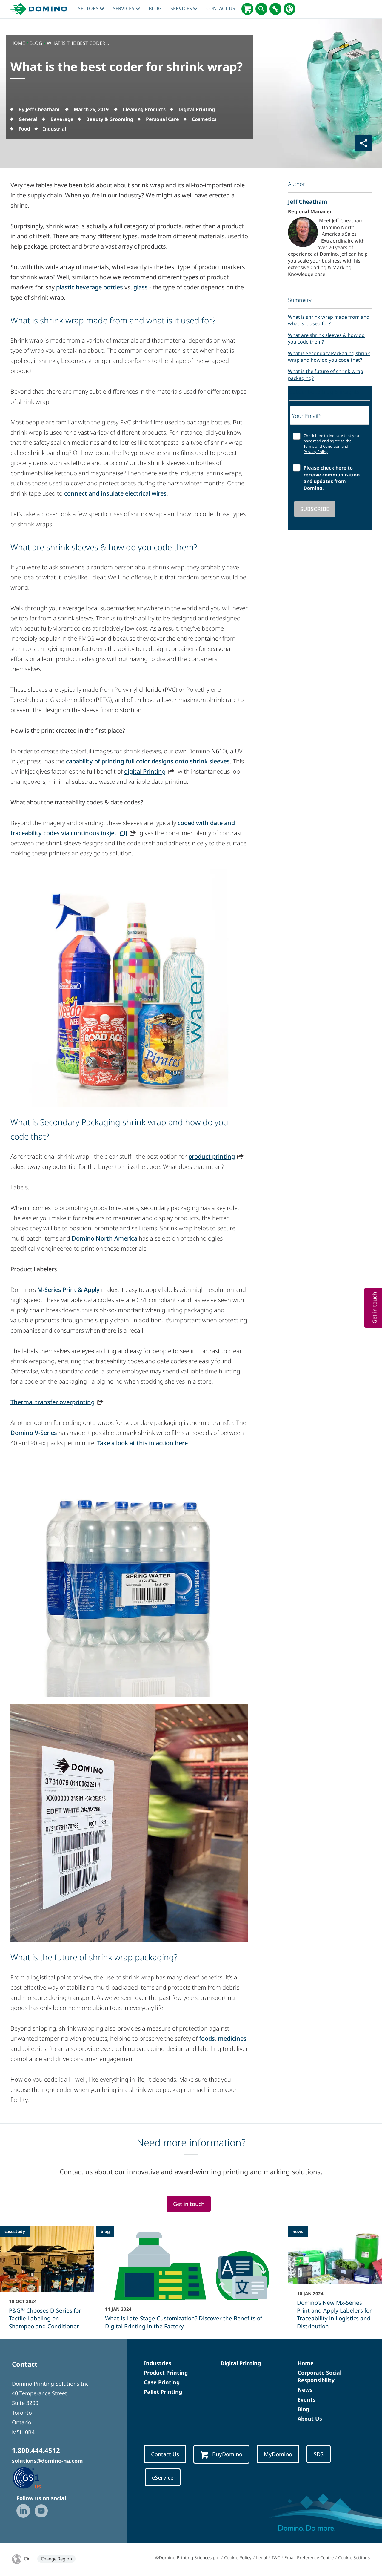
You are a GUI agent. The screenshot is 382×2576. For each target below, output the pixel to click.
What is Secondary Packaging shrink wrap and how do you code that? (329, 356)
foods (207, 2038)
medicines (232, 2038)
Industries (157, 2363)
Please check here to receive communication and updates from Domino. (332, 477)
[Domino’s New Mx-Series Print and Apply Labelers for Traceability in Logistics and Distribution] (335, 2281)
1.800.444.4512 (36, 2450)
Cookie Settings (354, 2557)
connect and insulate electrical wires (115, 493)
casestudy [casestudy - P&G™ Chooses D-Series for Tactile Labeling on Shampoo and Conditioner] (14, 2231)
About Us (310, 2418)
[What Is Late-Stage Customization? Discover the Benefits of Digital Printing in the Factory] (191, 2281)
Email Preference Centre (309, 2557)
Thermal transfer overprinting (52, 1402)
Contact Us (220, 8)
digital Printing (145, 771)
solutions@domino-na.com (47, 2460)
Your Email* (306, 415)
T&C (276, 2557)
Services (126, 8)
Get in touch (188, 2203)
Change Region (56, 2559)
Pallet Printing (163, 2391)
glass (140, 287)
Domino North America (104, 1238)
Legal (261, 2557)
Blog (303, 2409)
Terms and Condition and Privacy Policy (326, 449)
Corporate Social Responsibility (319, 2376)
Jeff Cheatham (307, 201)
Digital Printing (241, 2363)
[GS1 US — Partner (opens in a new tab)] (33, 2477)
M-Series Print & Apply (68, 1290)
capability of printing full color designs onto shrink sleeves (148, 761)
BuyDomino (221, 2454)
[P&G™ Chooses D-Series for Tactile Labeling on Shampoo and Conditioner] (47, 2281)
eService (162, 2477)
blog (155, 8)
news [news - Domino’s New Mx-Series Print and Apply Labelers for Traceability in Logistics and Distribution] (297, 2231)
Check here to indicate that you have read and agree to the (331, 443)
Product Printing (166, 2372)
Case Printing (162, 2382)
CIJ (123, 833)
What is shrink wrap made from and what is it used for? (328, 320)
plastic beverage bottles (89, 287)
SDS (319, 2454)
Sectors (91, 8)
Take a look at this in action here (142, 1443)
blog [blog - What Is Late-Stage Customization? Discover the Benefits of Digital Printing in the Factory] (105, 2231)
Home (306, 2363)
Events (306, 2399)
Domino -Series (33, 1433)
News (305, 2389)
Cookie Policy (238, 2557)
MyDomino (278, 2454)
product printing (211, 1156)
